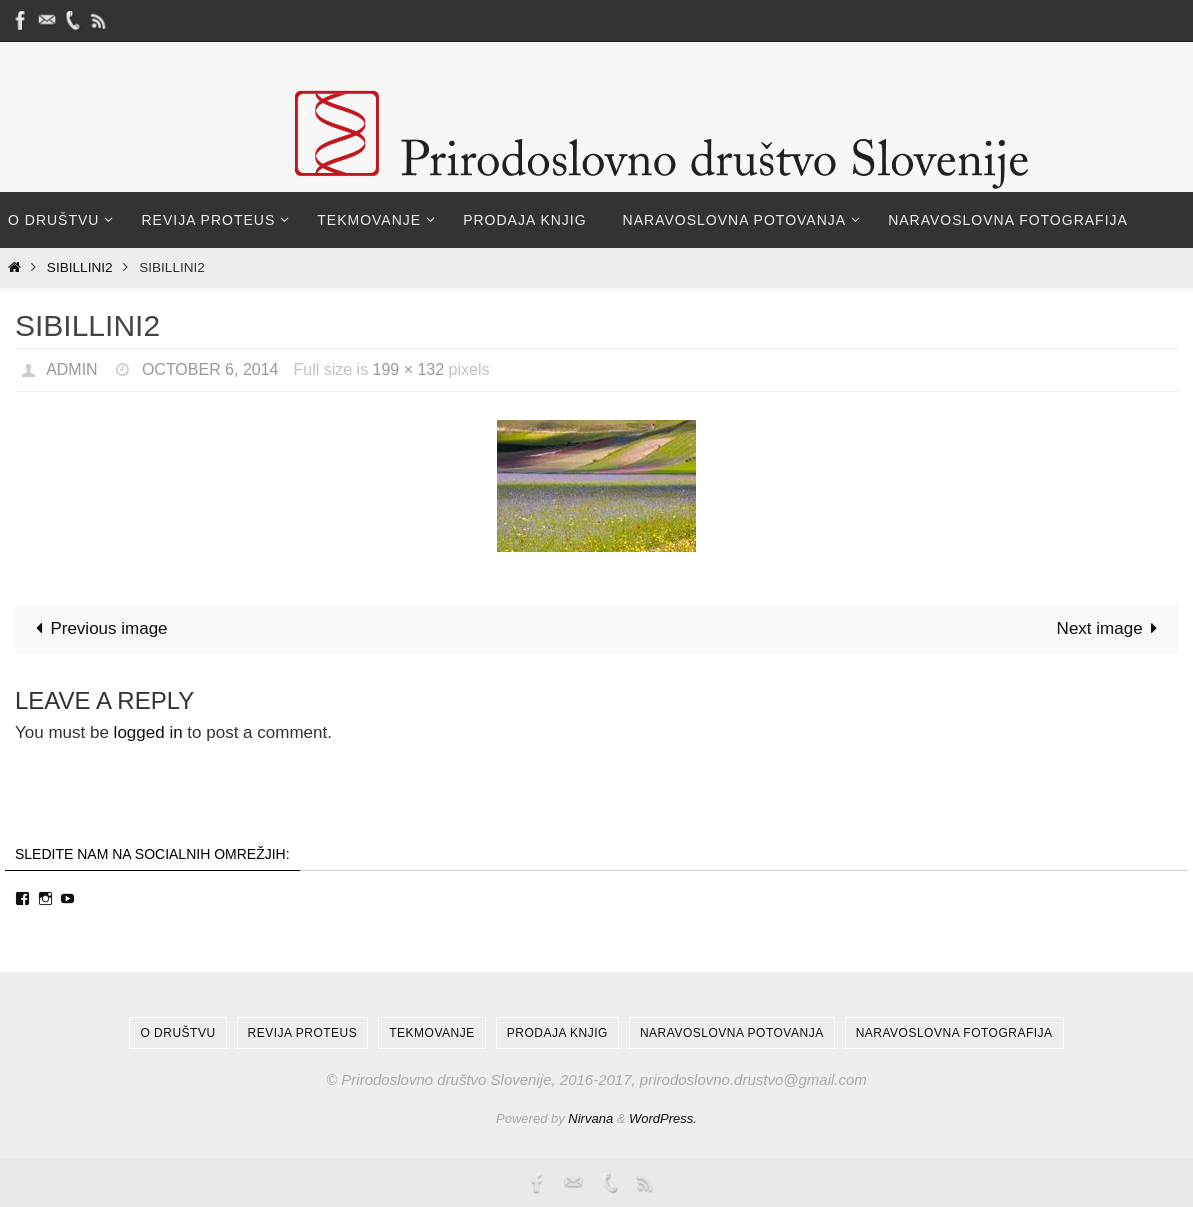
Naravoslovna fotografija (954, 1033)
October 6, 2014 (210, 369)
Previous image (97, 628)
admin (72, 369)
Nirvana (590, 1118)
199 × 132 (409, 369)
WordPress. (663, 1118)
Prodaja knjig (557, 1033)
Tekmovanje (431, 1033)
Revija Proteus (303, 1033)
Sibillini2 (80, 267)
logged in (148, 732)
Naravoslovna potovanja (732, 1033)
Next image (1112, 628)
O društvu (177, 1033)
